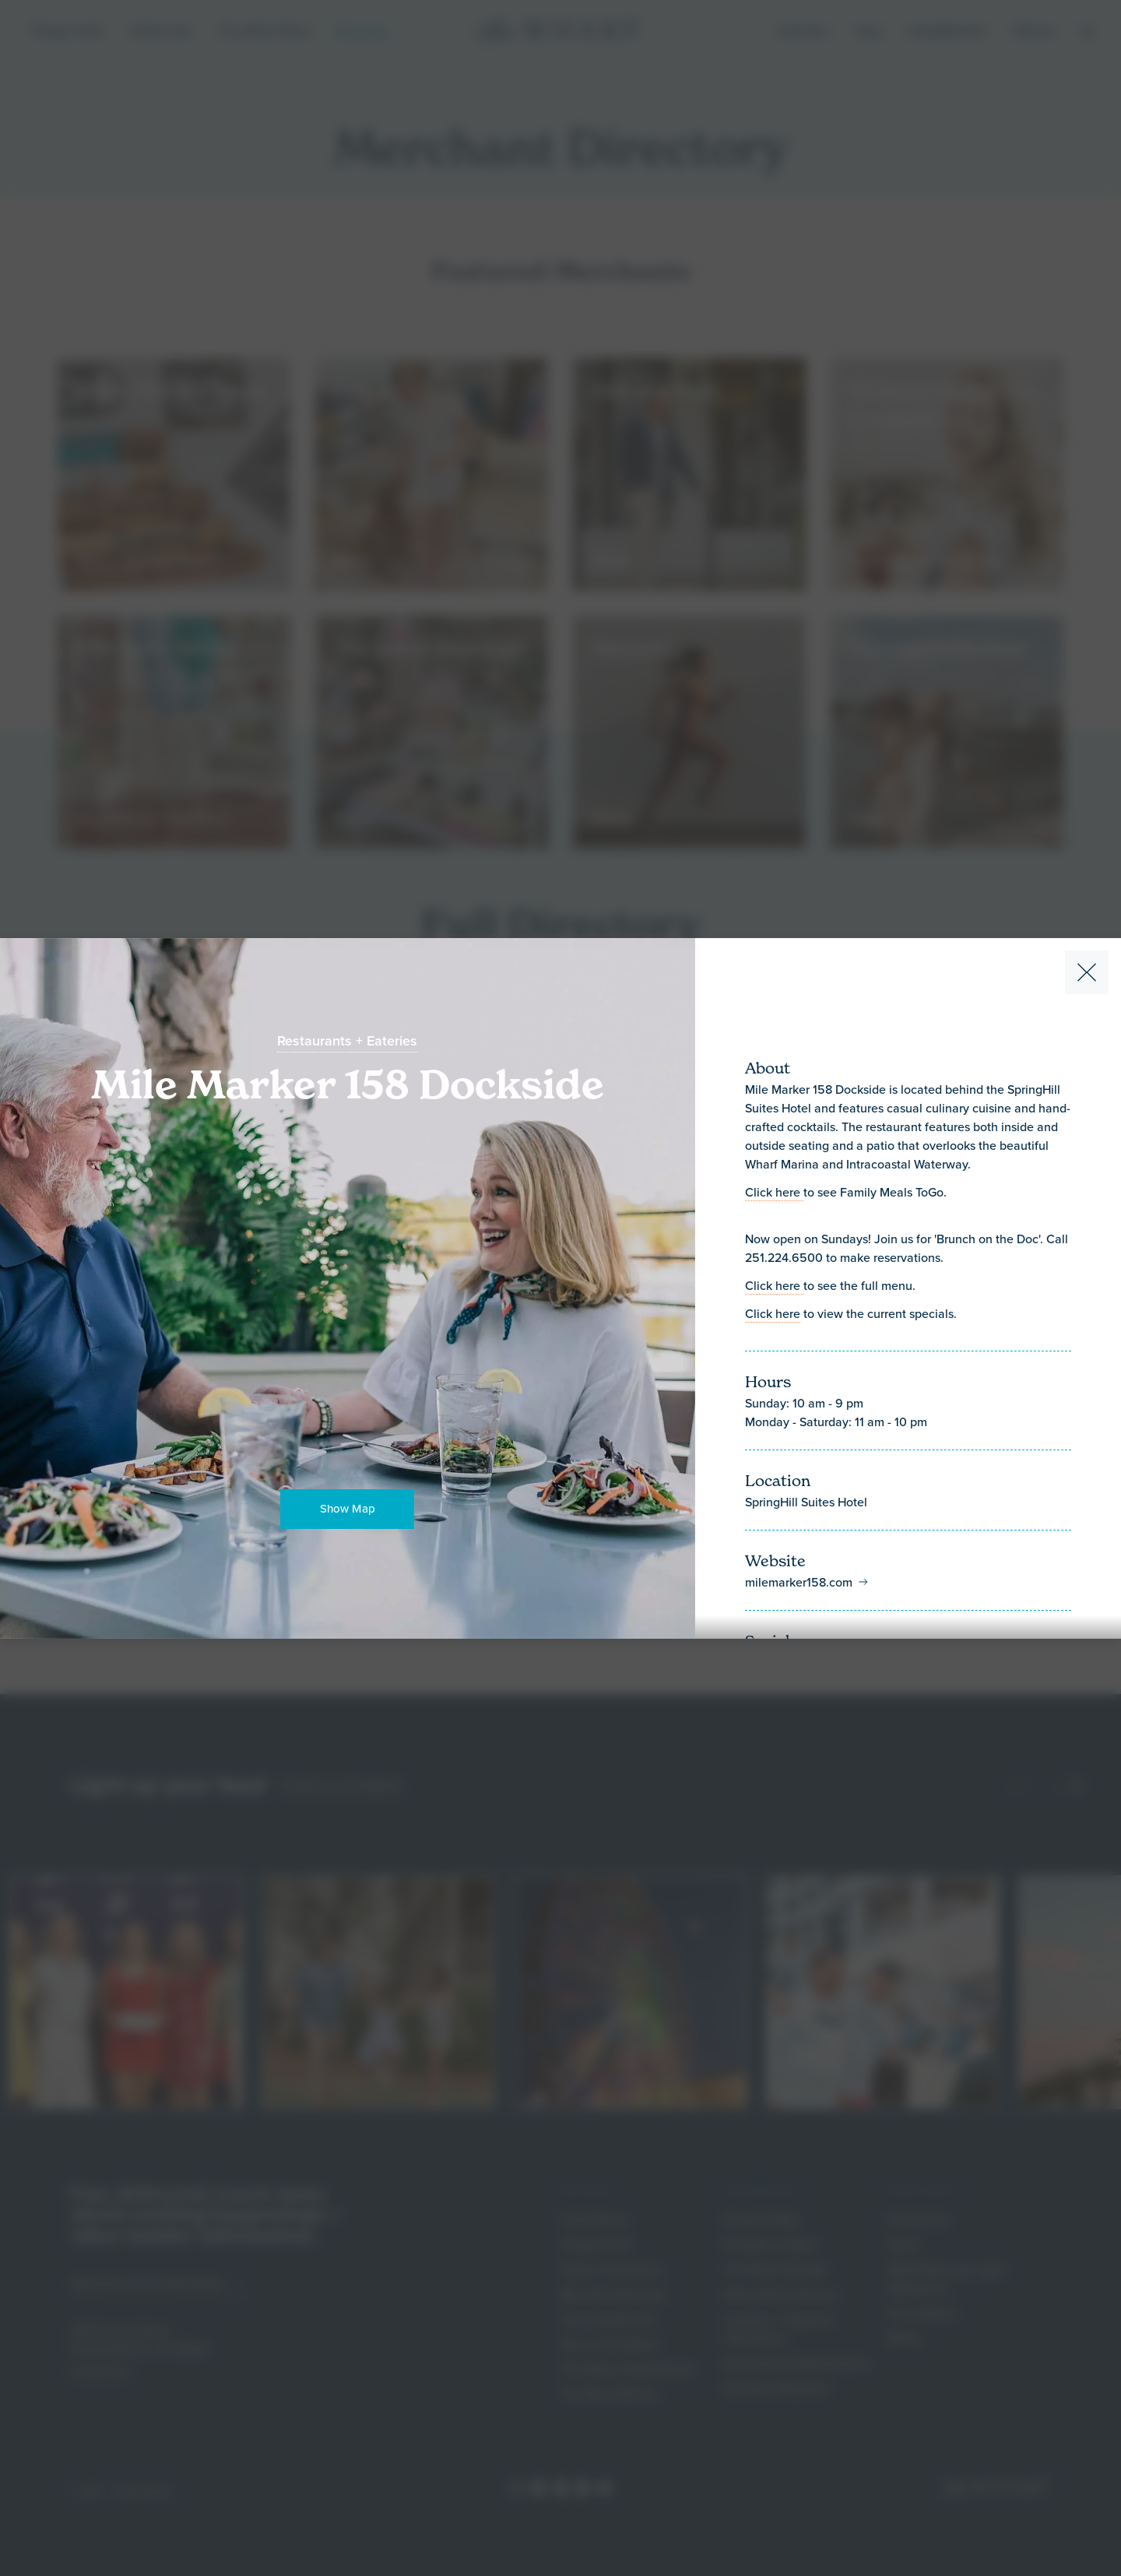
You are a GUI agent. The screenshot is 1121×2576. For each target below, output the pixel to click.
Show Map (347, 1508)
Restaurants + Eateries (347, 1041)
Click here (774, 1191)
